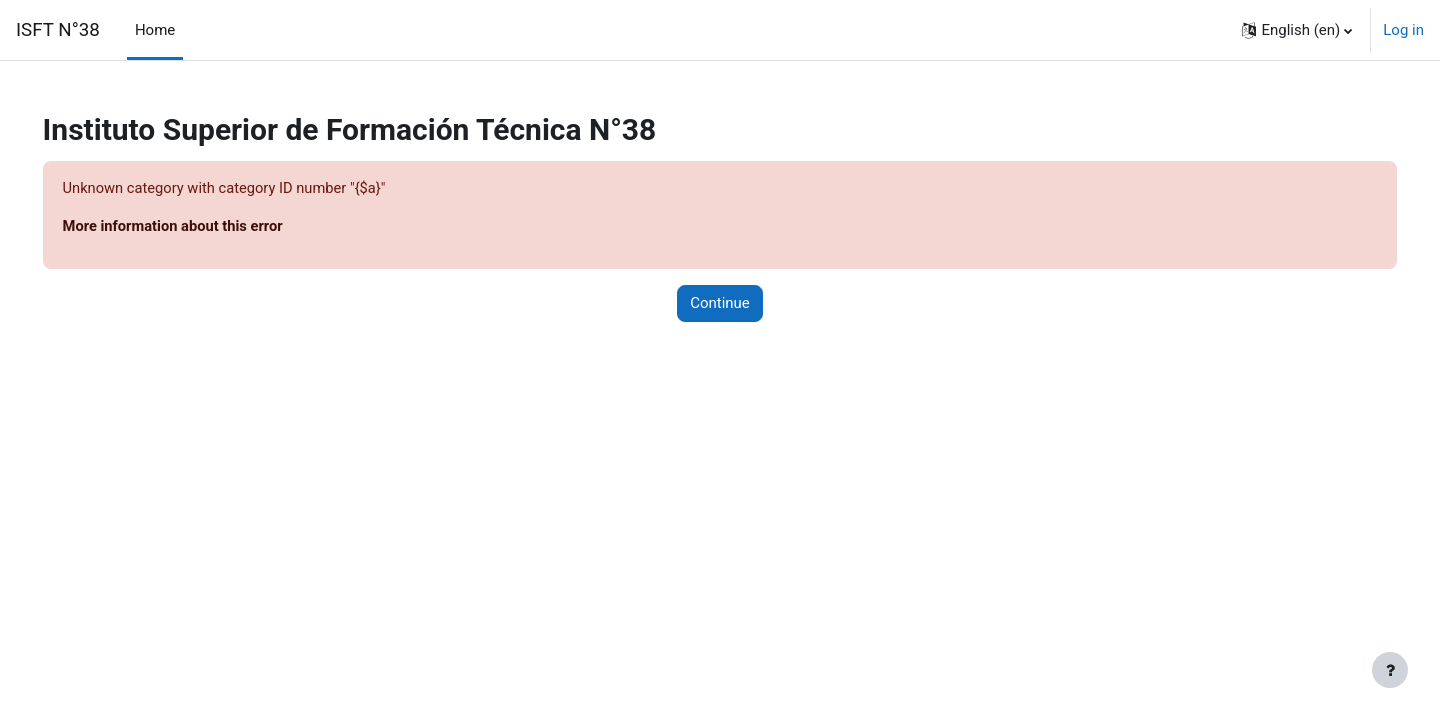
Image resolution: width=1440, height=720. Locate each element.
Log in (1403, 30)
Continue (720, 304)
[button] (1297, 30)
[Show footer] (1390, 670)
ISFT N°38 (58, 30)
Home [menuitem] (155, 30)
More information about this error (203, 227)
